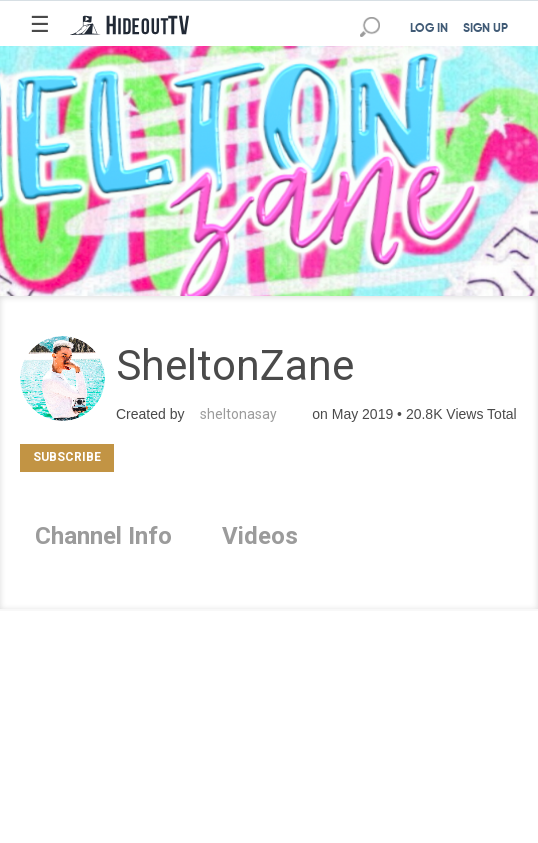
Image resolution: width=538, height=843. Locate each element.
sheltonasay (238, 414)
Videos (260, 536)
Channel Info (103, 536)
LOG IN (429, 29)
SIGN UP (485, 29)
